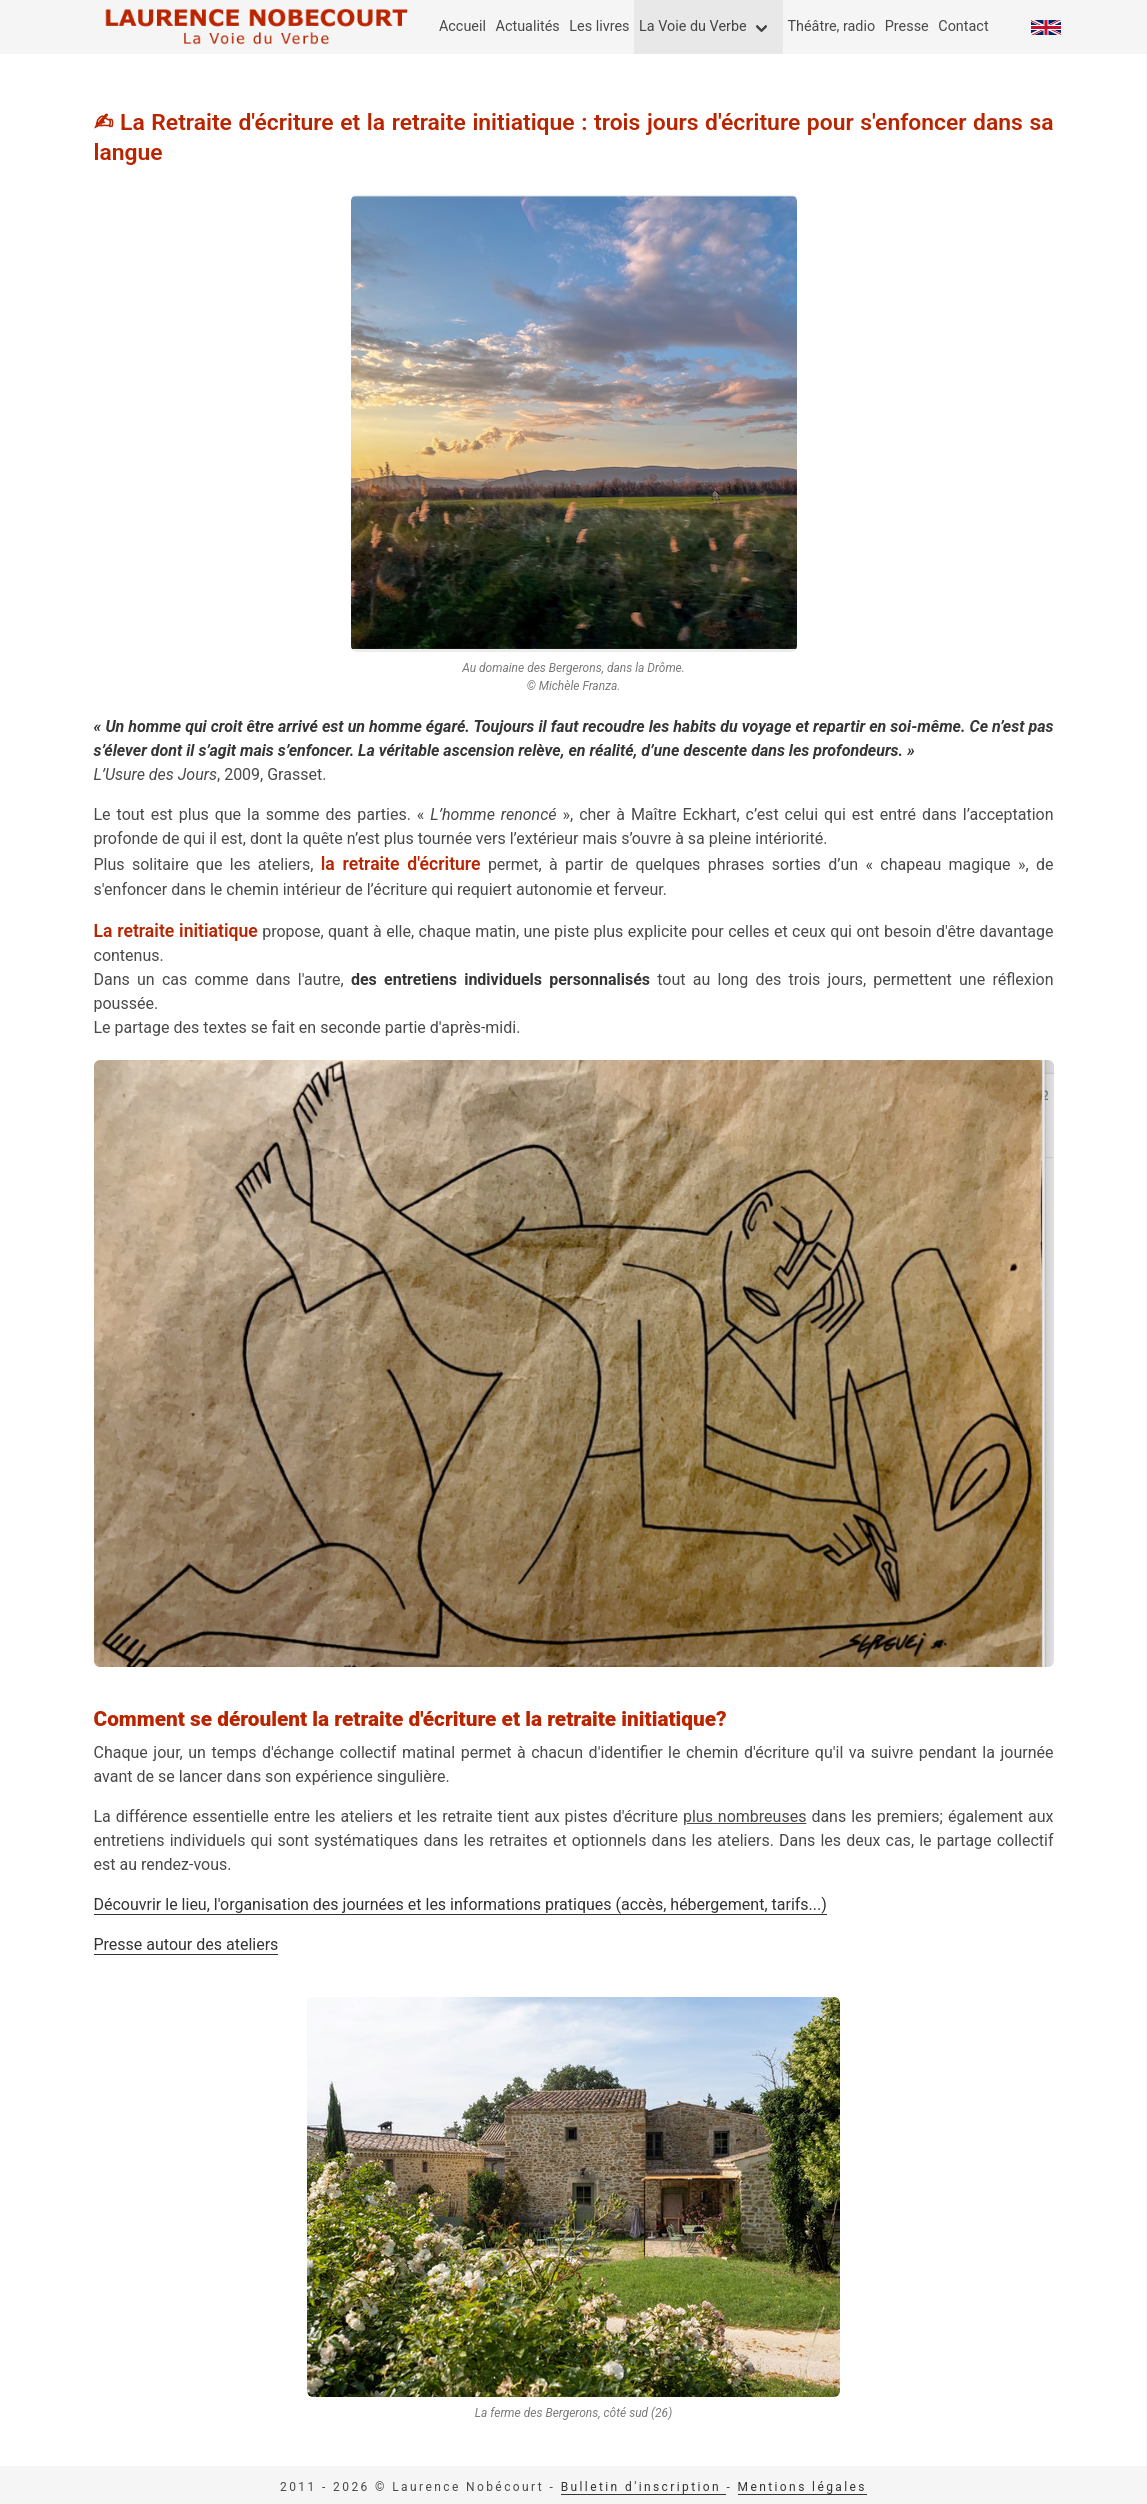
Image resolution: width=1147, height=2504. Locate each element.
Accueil (462, 26)
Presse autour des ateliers (186, 1944)
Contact (963, 26)
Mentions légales (802, 2487)
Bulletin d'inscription (644, 2487)
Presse (907, 26)
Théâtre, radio (831, 26)
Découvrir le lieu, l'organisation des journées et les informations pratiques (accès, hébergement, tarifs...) (460, 1904)
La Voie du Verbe (693, 26)
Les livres (599, 26)
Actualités (528, 26)
